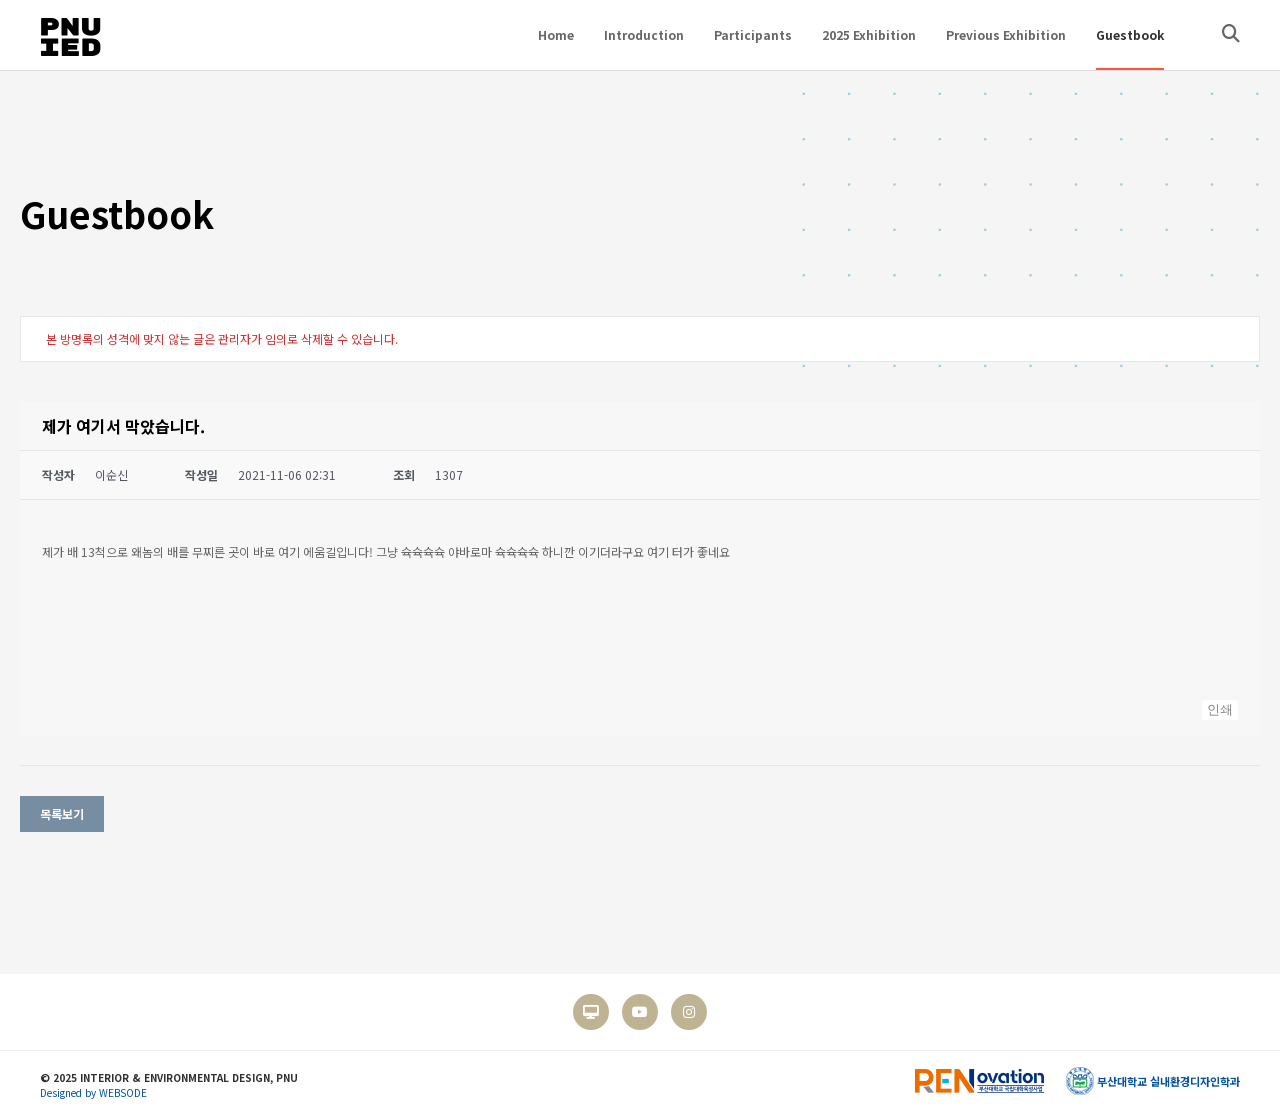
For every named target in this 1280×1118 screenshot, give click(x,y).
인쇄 (1220, 709)
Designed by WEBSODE (93, 1092)
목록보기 (62, 813)
